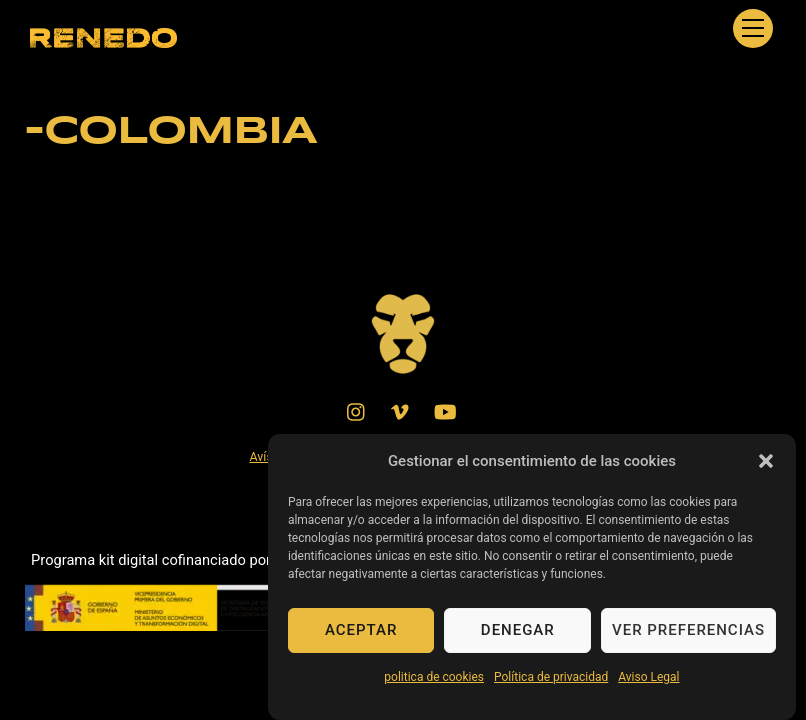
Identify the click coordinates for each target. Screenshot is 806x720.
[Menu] (753, 28)
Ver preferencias (688, 641)
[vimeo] (401, 410)
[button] (766, 471)
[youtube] (445, 410)
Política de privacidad (551, 687)
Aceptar (361, 641)
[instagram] (357, 410)
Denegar (518, 641)
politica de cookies (434, 687)
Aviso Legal (648, 687)
